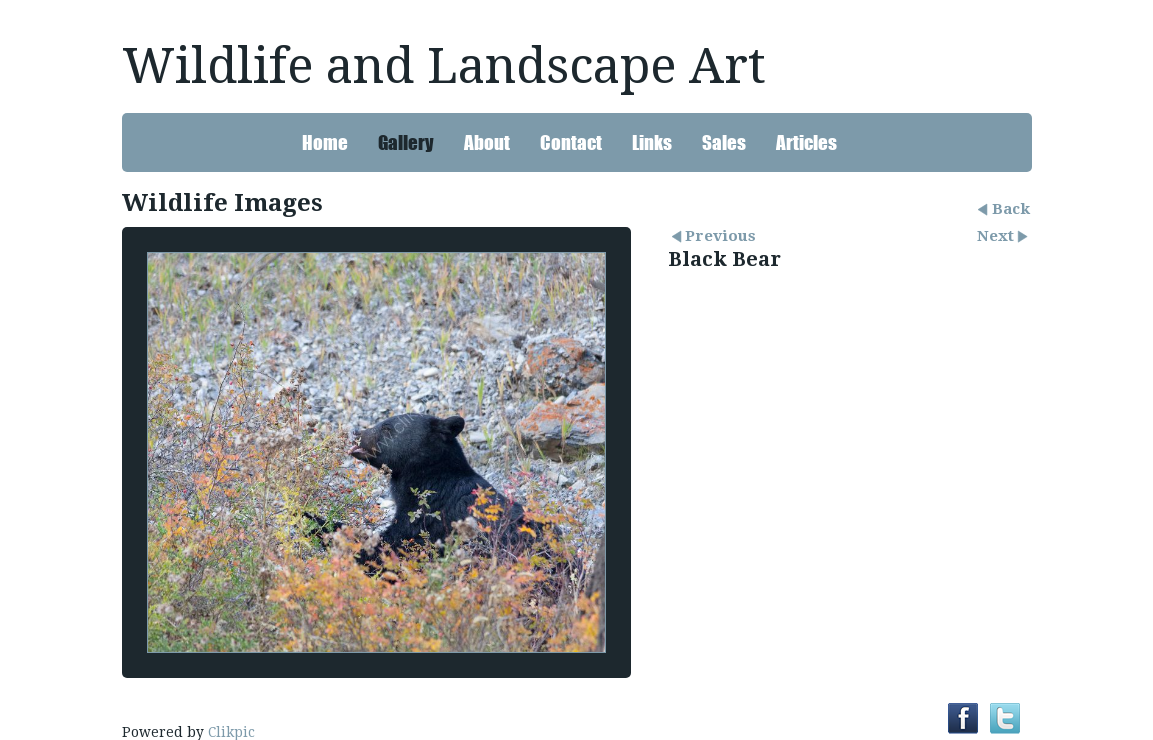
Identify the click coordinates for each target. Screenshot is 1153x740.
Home (325, 142)
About (487, 142)
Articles (806, 142)
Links (652, 142)
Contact (571, 142)
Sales (724, 142)
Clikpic (231, 732)
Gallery (406, 142)
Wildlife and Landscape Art (444, 66)
